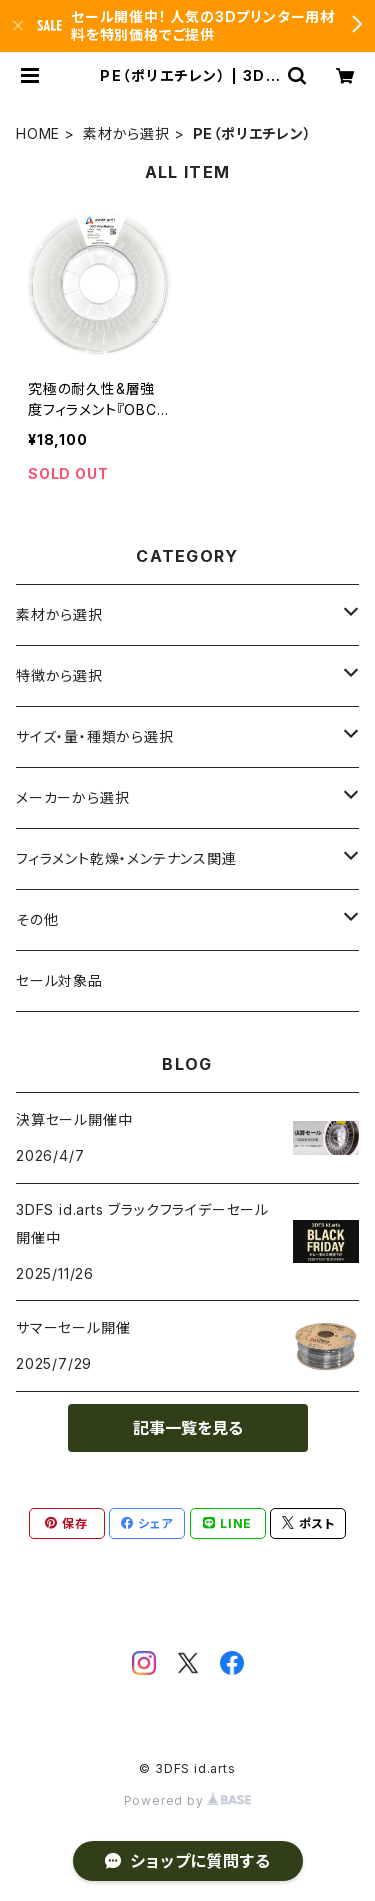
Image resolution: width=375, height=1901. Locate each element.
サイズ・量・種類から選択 (95, 736)
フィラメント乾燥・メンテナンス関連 (126, 858)
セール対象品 (59, 980)
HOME (38, 133)
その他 (37, 919)
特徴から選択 (59, 675)
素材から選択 (126, 133)
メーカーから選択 (72, 797)
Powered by (188, 1800)
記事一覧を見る (188, 1428)
